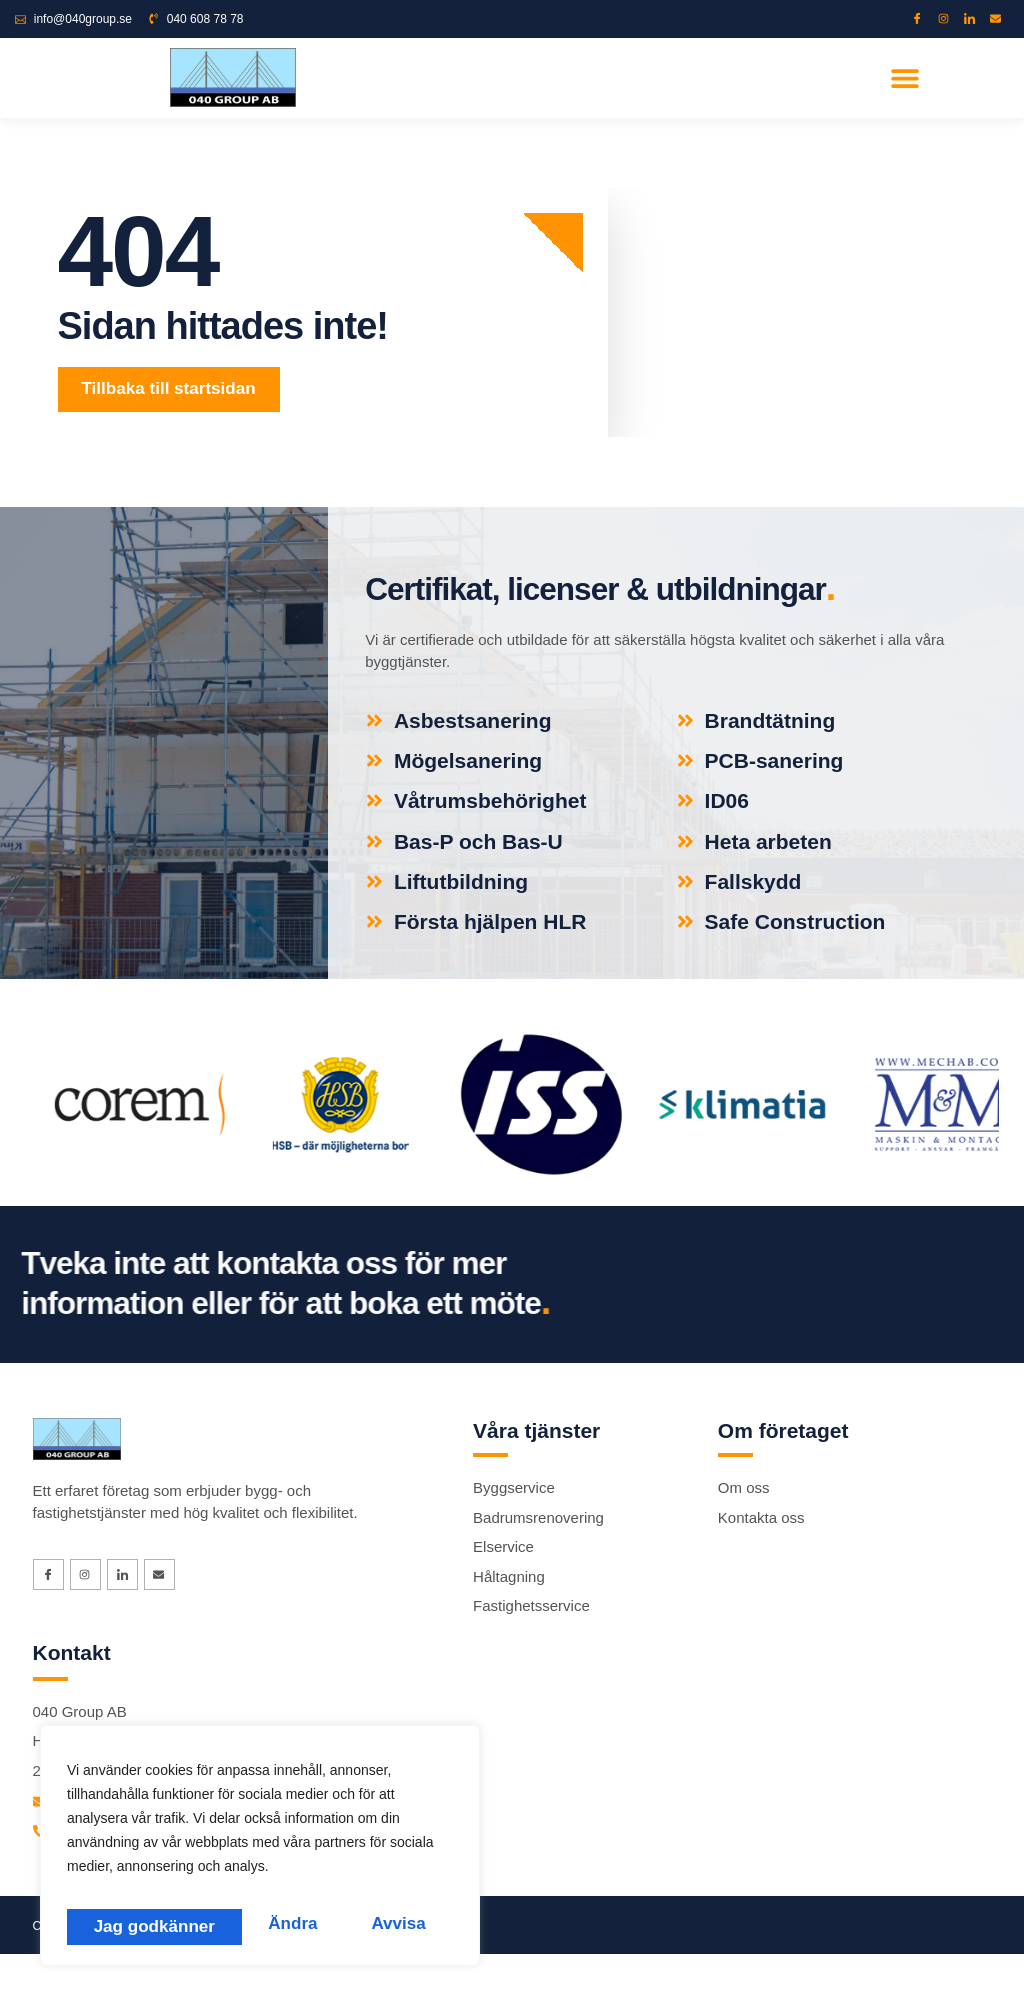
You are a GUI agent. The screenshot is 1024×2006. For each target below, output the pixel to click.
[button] (905, 77)
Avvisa (221, 1925)
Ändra (115, 1925)
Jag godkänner (367, 1925)
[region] (260, 1852)
